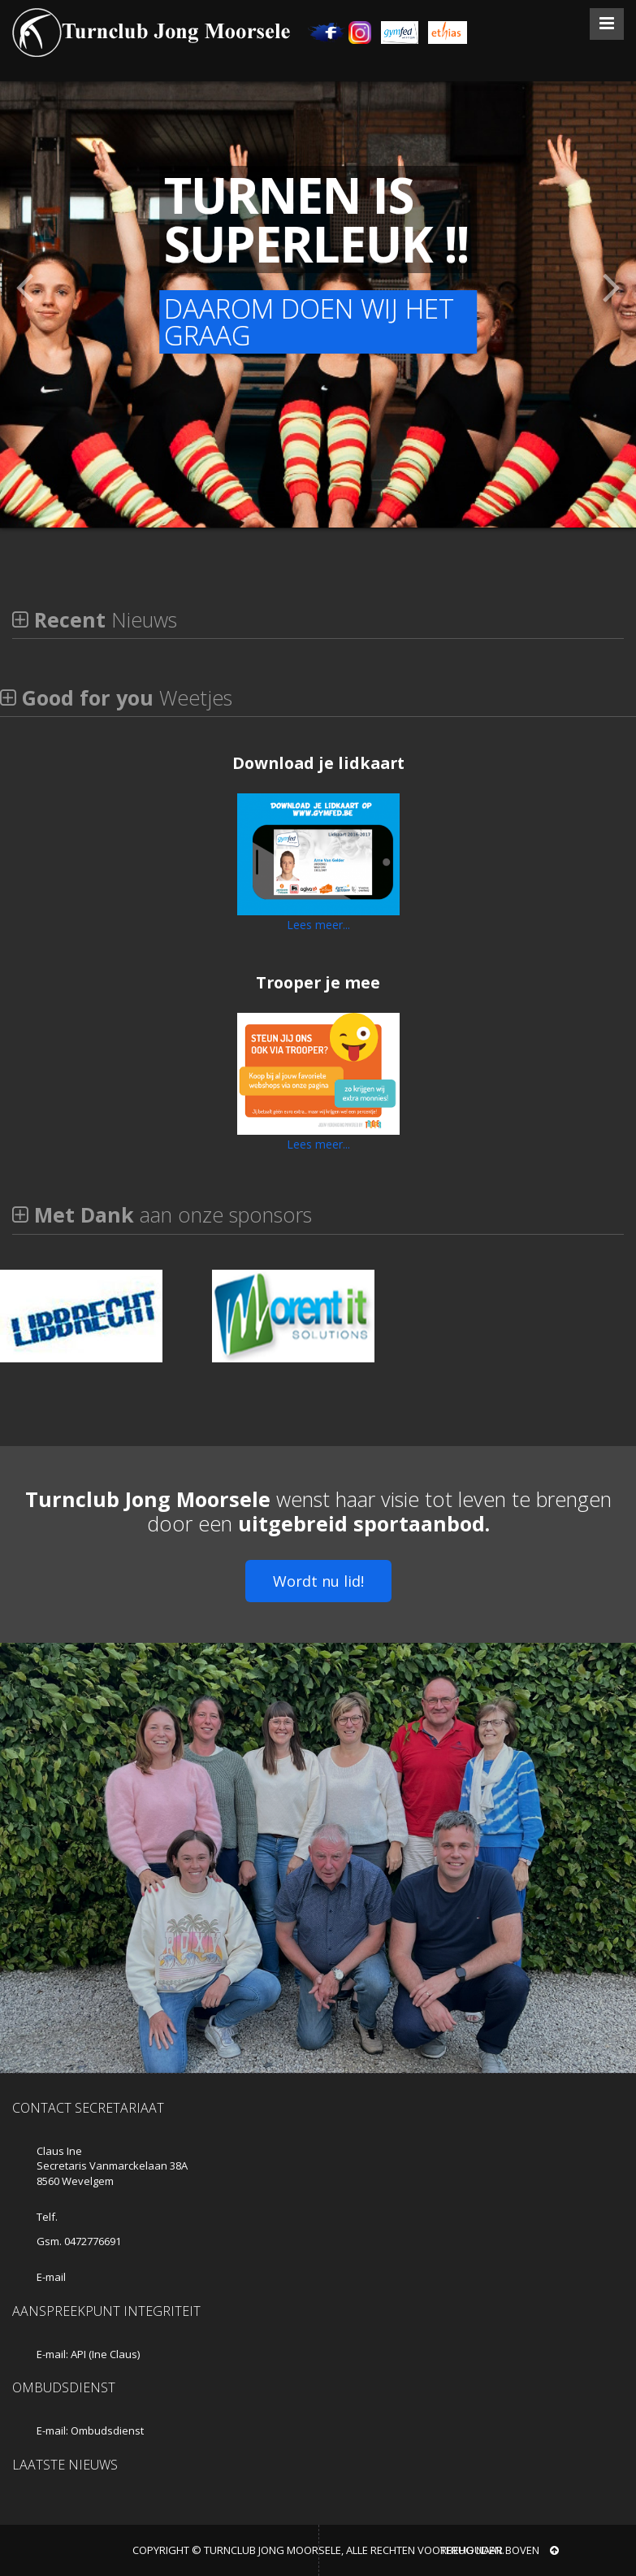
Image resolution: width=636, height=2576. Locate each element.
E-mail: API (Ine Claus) (88, 2354)
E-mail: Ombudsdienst (90, 2430)
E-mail (51, 2277)
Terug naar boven (499, 2550)
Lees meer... (318, 924)
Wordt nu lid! (318, 1581)
